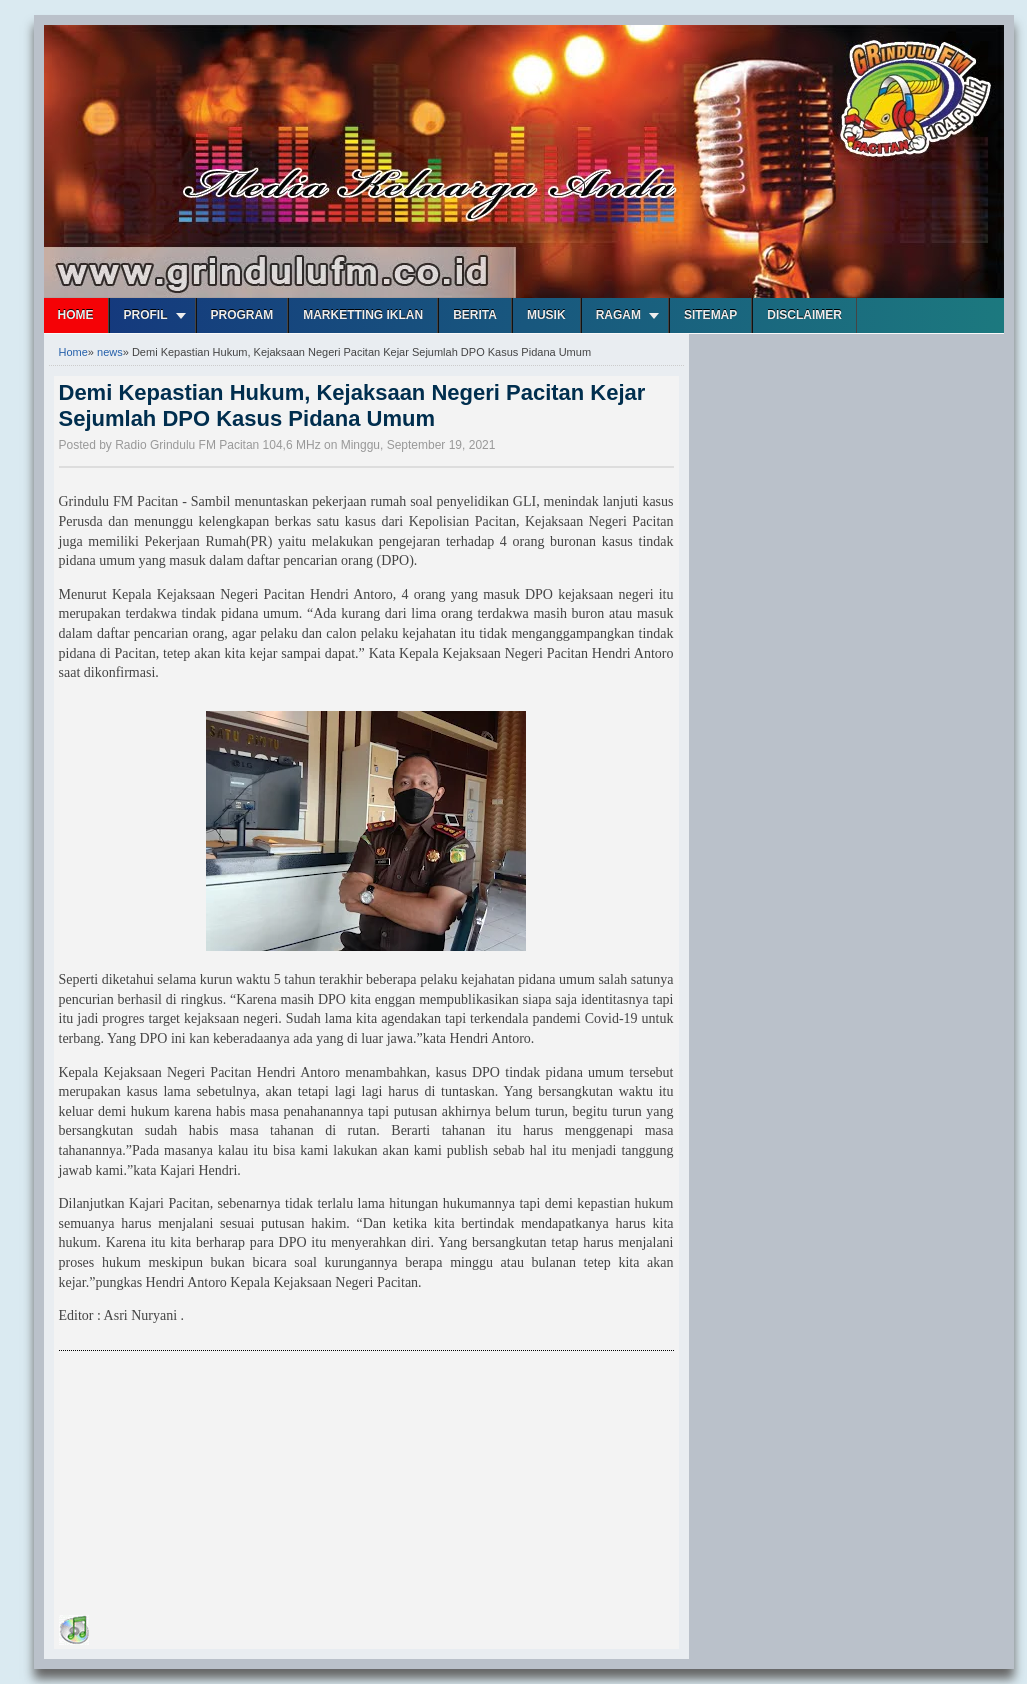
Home (76, 315)
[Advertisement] (209, 1486)
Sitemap (710, 315)
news (110, 352)
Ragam (618, 315)
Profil (146, 315)
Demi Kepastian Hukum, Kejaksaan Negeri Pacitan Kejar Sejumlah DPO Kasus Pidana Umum (352, 405)
